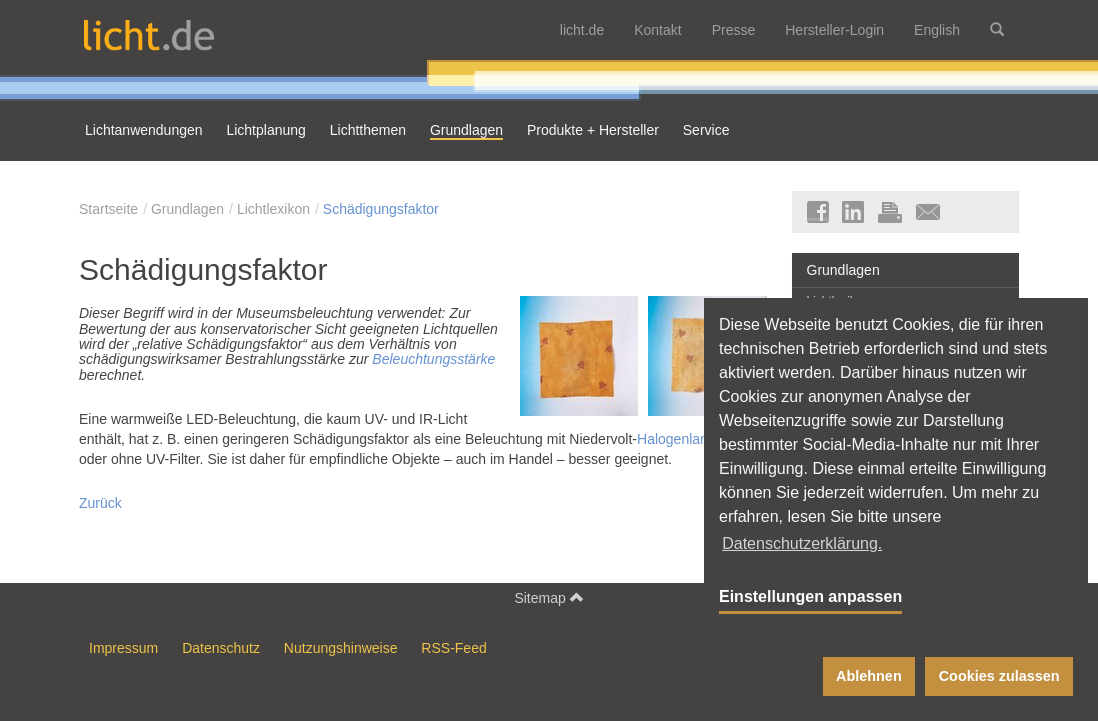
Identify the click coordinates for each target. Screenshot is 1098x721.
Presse (734, 30)
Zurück (100, 503)
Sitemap (548, 597)
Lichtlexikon (273, 209)
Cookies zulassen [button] (999, 676)
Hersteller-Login (834, 30)
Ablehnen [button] (869, 676)
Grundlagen (187, 209)
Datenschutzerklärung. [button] (802, 543)
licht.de (582, 30)
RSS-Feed (453, 648)
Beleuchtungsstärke (433, 359)
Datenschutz (221, 648)
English (937, 30)
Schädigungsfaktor (381, 209)
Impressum (123, 648)
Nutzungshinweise (341, 648)
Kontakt (657, 30)
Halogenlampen (686, 439)
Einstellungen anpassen (810, 596)
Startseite (108, 209)
